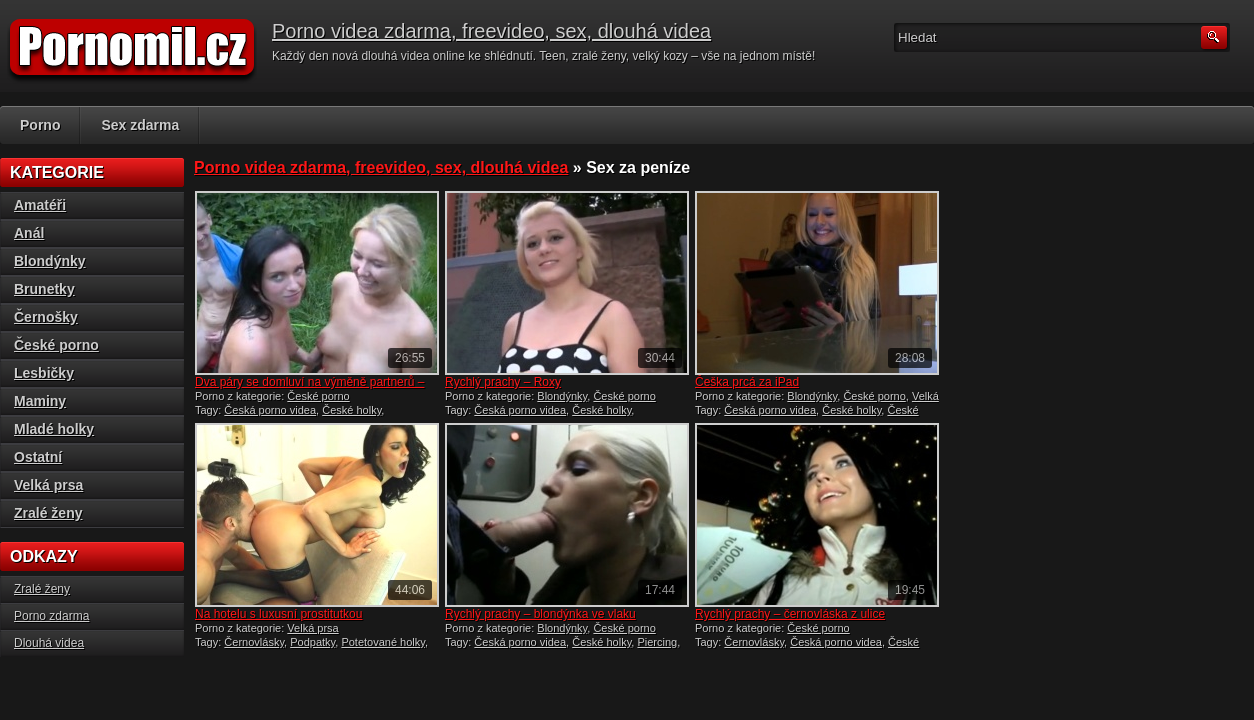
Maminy (40, 401)
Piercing (657, 642)
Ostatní (38, 457)
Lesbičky (44, 373)
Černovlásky (254, 642)
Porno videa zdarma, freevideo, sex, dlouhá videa (491, 31)
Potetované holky (383, 642)
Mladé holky (54, 429)
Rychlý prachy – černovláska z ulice (790, 614)
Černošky (46, 317)
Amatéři (40, 205)
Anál (29, 233)
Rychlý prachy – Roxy (503, 382)
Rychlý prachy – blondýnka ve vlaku (540, 614)
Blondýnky (562, 396)
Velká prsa (312, 628)
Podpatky (312, 642)
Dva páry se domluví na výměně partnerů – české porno (309, 389)
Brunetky (44, 289)
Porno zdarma (51, 616)
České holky (351, 410)
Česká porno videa (270, 410)
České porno (318, 396)
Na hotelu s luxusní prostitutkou (278, 614)
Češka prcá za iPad (747, 382)
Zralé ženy (48, 513)
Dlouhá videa (49, 643)
